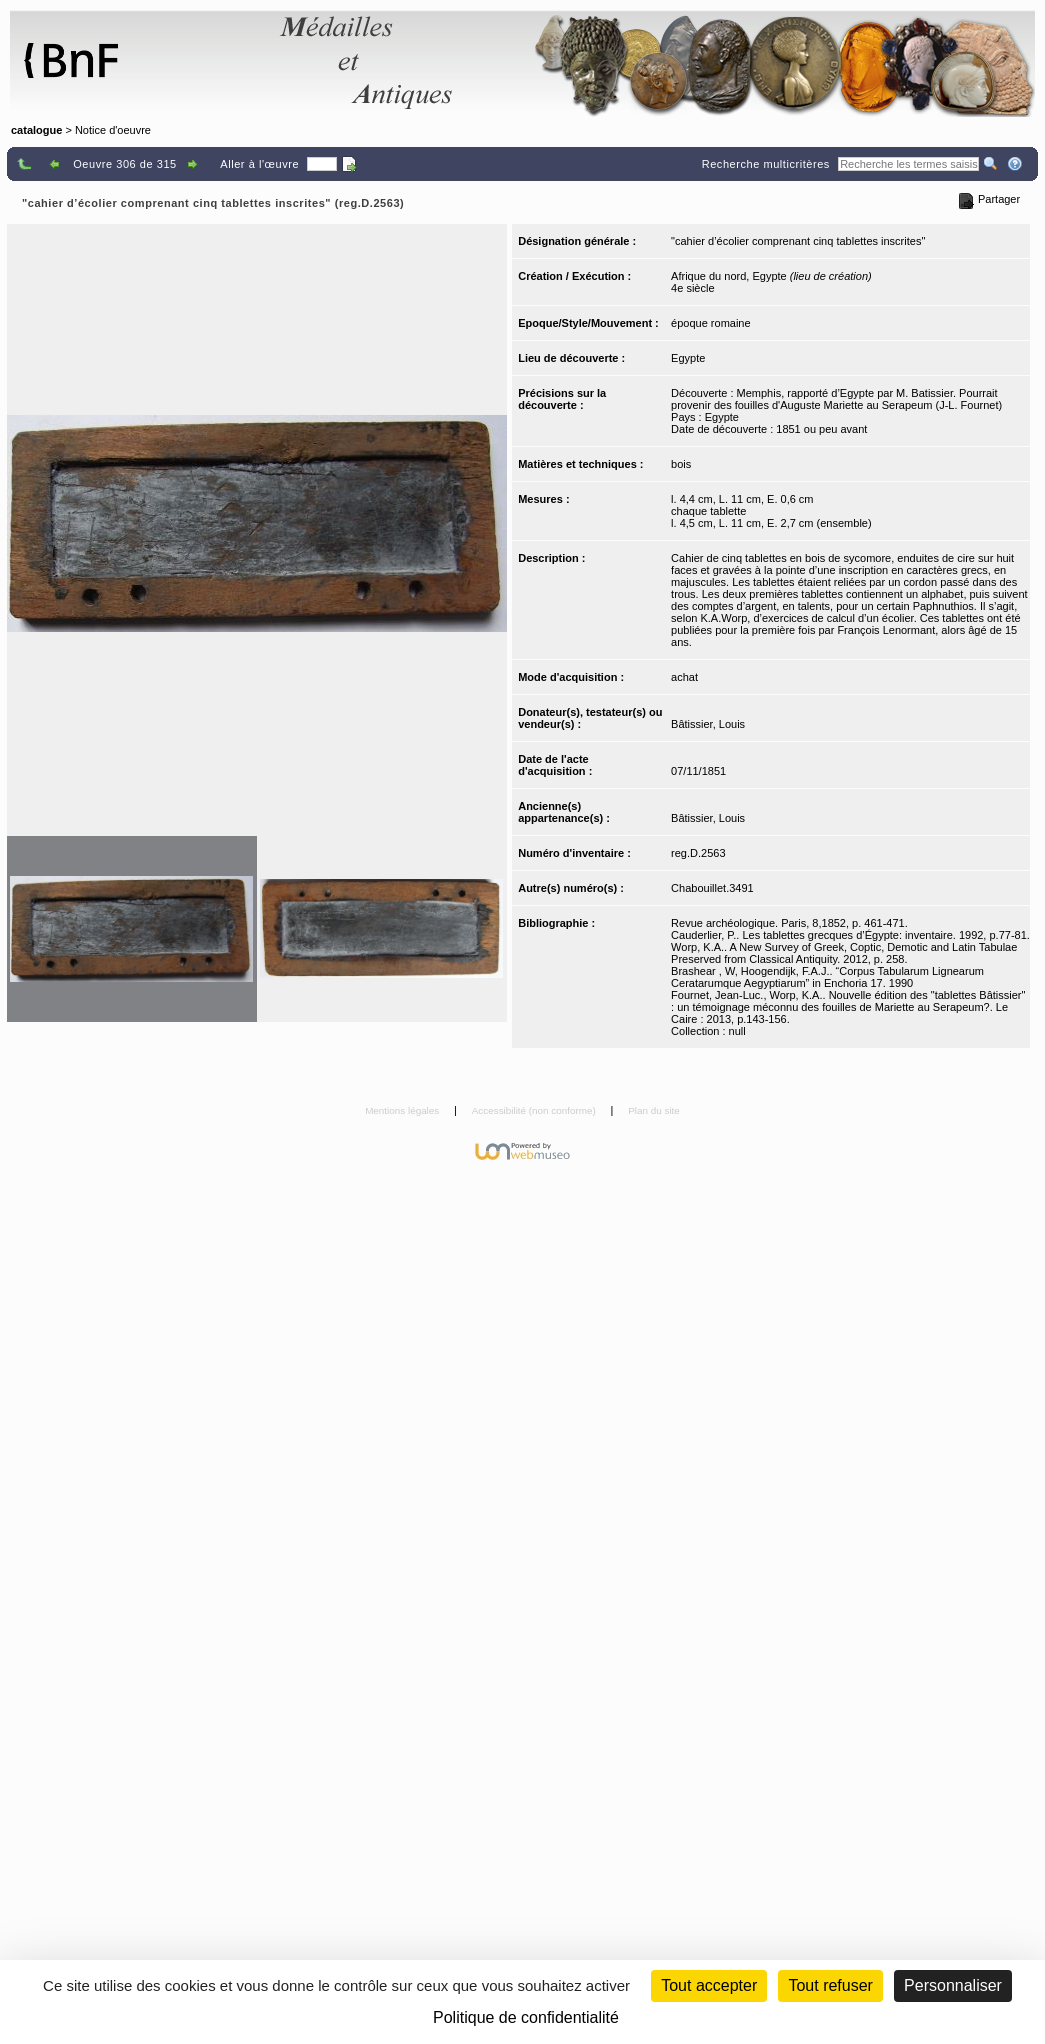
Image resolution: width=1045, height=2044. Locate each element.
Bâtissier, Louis (708, 724)
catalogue (36, 130)
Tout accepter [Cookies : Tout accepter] (709, 1985)
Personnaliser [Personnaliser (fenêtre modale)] (953, 1985)
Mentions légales (403, 1110)
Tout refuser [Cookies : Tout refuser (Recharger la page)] (830, 1985)
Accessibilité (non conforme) (535, 1110)
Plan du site (654, 1110)
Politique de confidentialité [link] (526, 2017)
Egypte (688, 358)
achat (684, 677)
